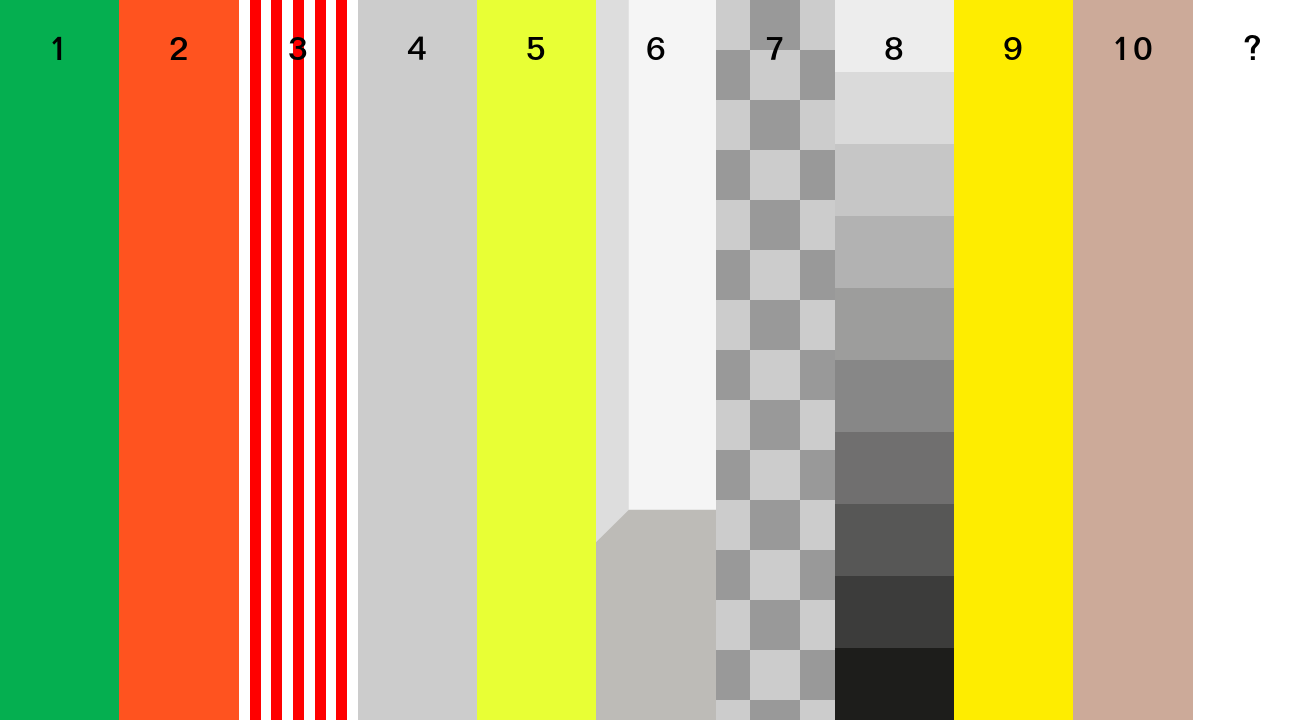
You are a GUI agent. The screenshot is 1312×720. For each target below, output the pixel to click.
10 (1132, 51)
